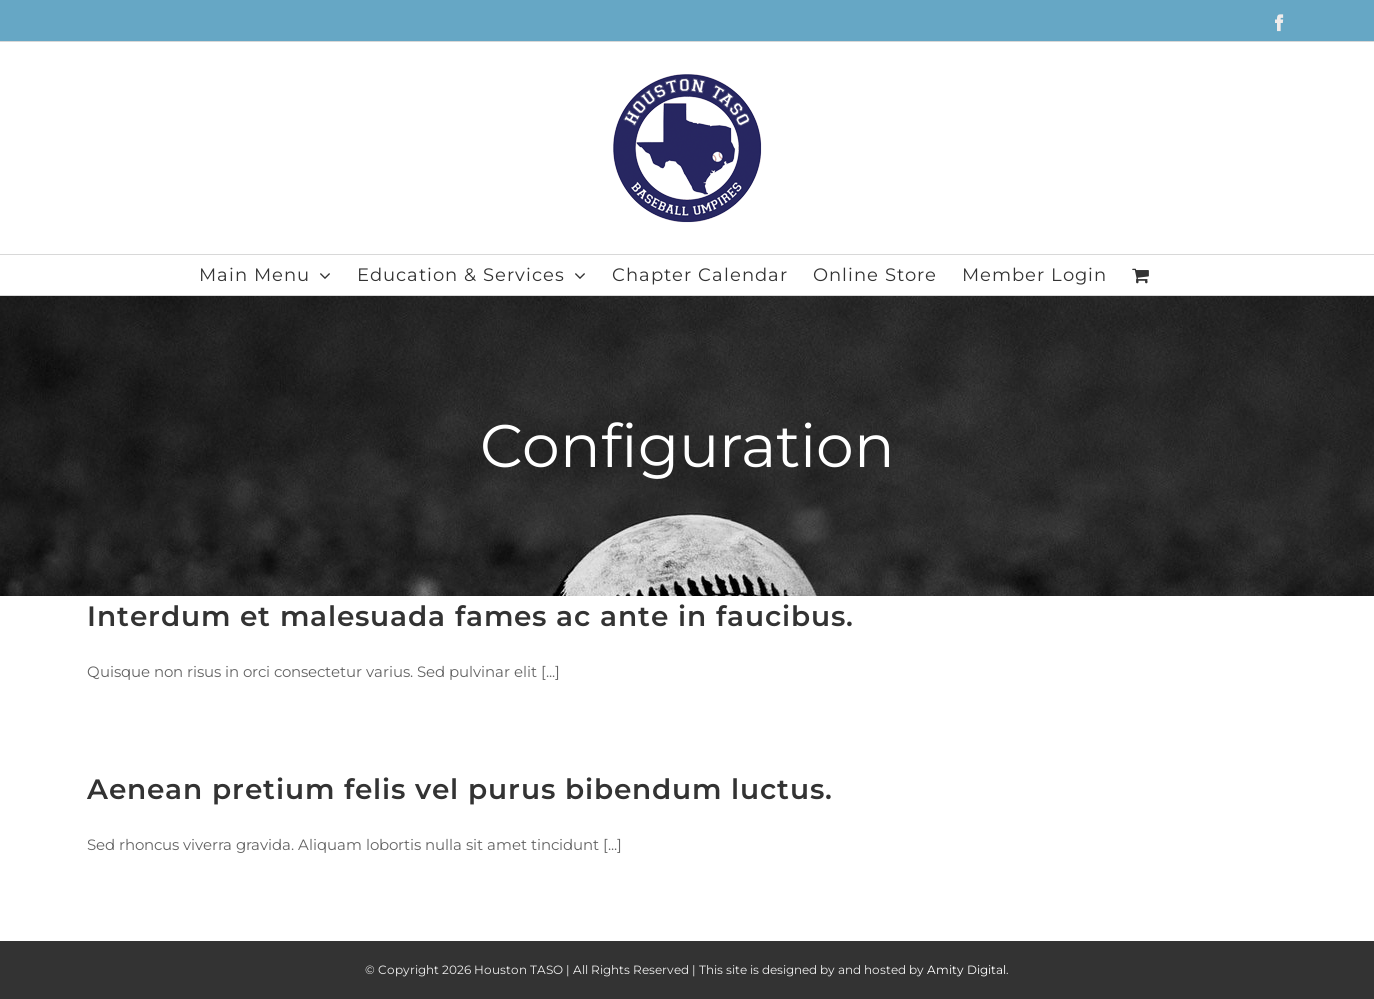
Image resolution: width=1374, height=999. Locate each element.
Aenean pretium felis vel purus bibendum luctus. (460, 789)
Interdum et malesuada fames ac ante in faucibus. (470, 616)
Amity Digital (966, 969)
